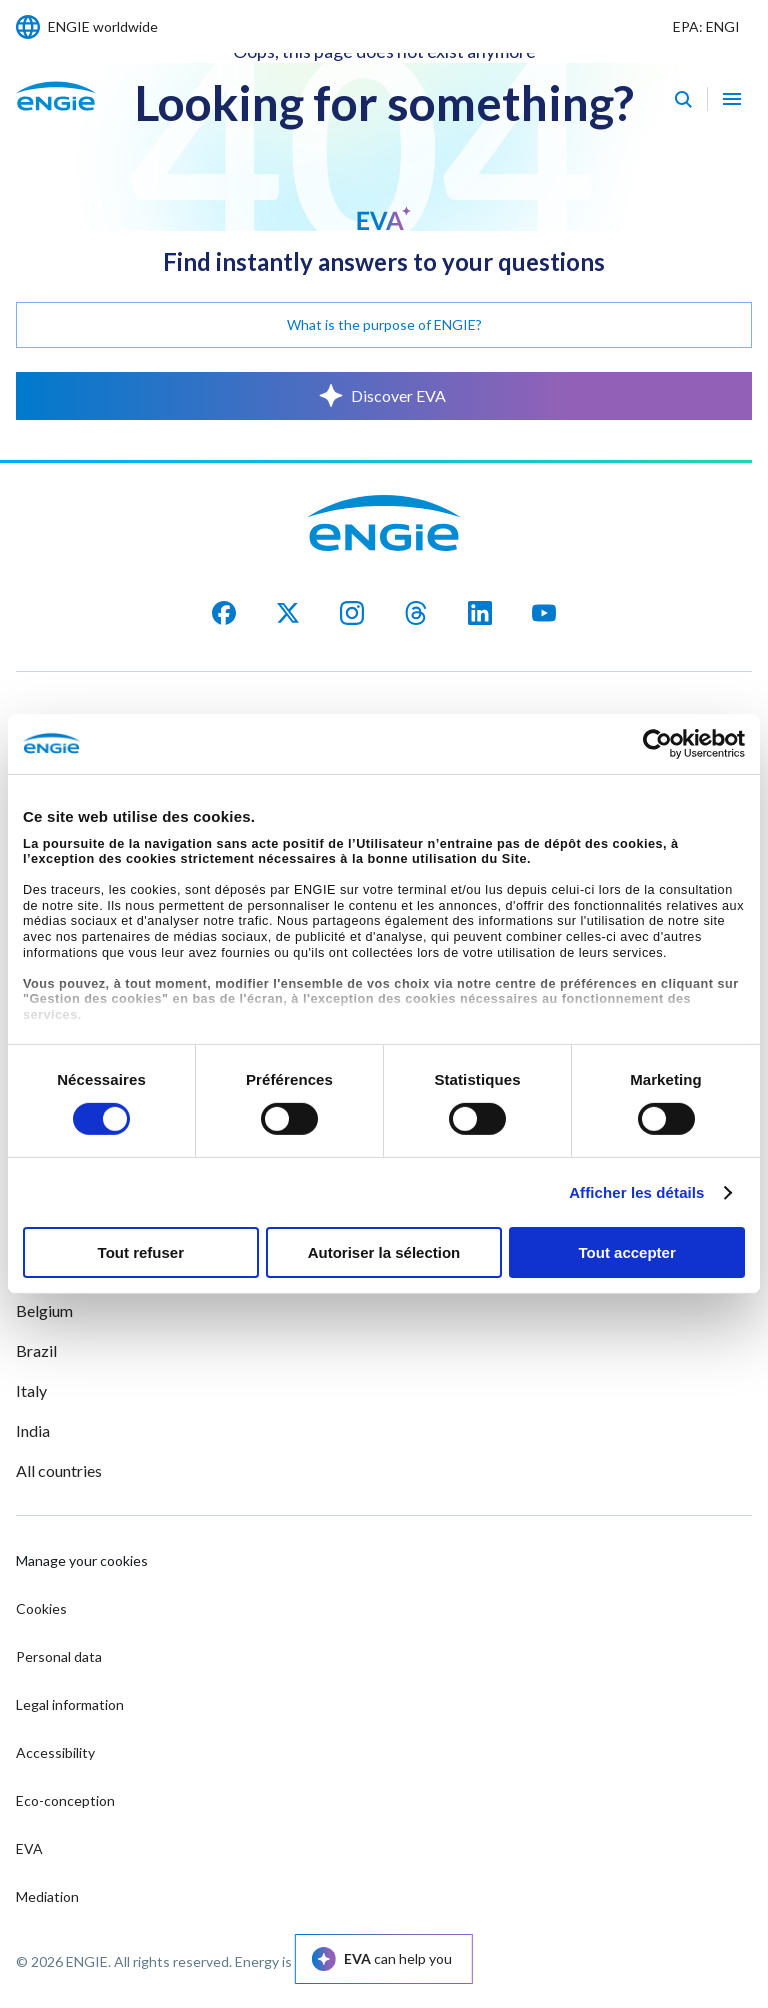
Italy (31, 1390)
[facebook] (224, 613)
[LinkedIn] (480, 613)
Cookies (41, 1608)
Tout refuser (141, 1252)
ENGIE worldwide (103, 26)
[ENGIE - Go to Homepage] (56, 117)
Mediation (47, 1896)
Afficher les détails (636, 1192)
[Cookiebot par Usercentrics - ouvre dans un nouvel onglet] (657, 744)
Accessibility (55, 1752)
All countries (59, 1470)
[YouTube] (544, 613)
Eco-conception (65, 1800)
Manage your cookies (82, 1560)
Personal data (59, 1656)
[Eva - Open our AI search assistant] (683, 99)
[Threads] (416, 613)
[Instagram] (352, 613)
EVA (29, 1848)
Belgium (44, 1310)
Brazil (36, 1350)
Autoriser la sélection (384, 1252)
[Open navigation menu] (732, 99)
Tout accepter (627, 1252)
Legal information (70, 1704)
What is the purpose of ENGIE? (384, 324)
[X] (288, 613)
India (33, 1430)
